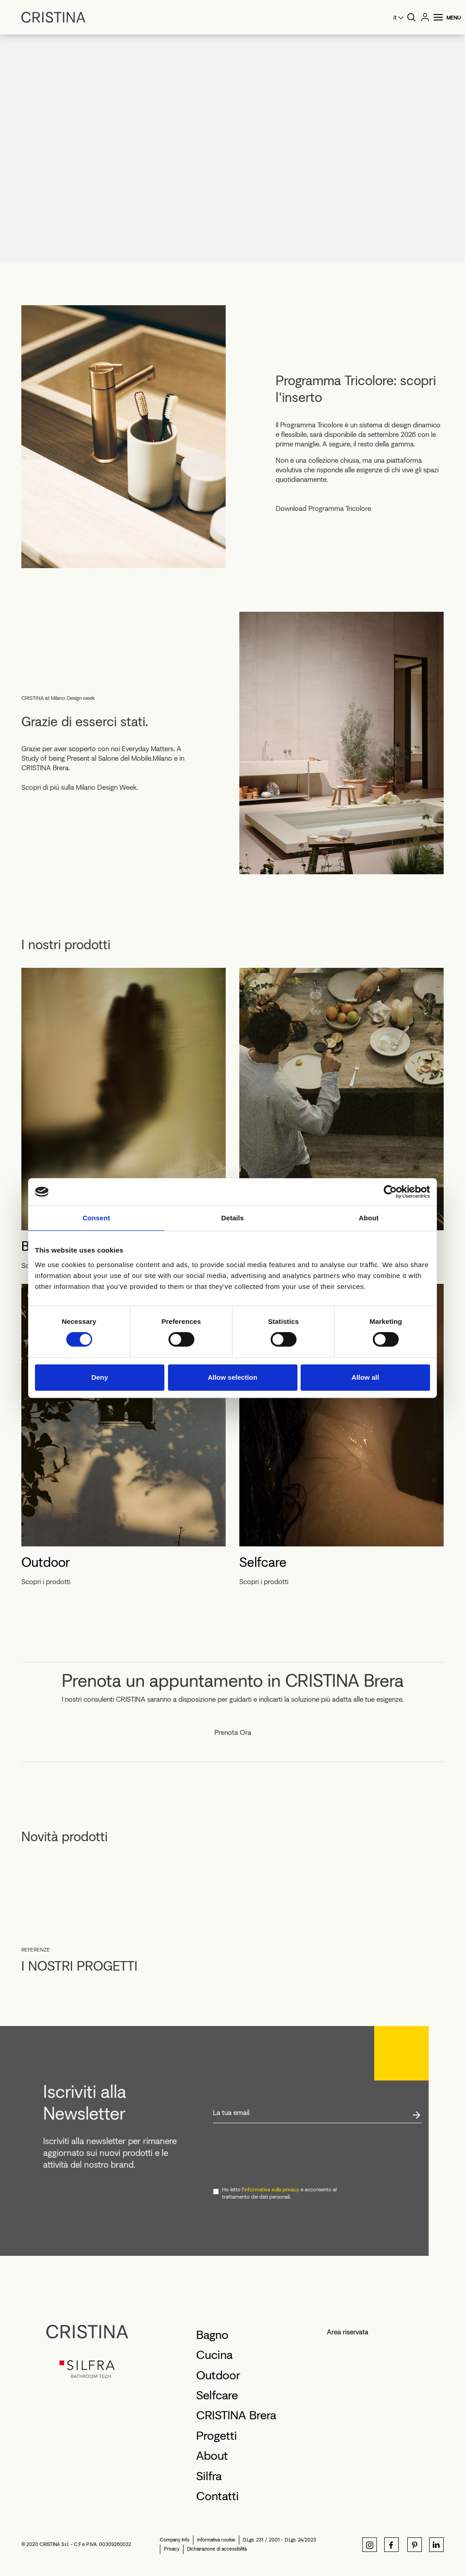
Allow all (365, 1377)
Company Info (174, 2540)
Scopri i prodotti (45, 1581)
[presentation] (282, 2155)
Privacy (171, 2549)
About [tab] (369, 1218)
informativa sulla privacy (271, 2189)
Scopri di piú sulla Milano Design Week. (79, 787)
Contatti (217, 2496)
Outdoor (45, 1562)
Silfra (209, 2476)
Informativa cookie (216, 2540)
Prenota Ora (232, 1732)
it (394, 17)
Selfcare (263, 1562)
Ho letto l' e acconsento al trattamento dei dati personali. (279, 2193)
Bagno (212, 2335)
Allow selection (232, 1377)
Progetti (216, 2435)
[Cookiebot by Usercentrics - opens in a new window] (390, 1192)
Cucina (214, 2355)
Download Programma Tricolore (323, 508)
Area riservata (347, 2332)
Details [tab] (232, 1218)
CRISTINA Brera (236, 2415)
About (212, 2455)
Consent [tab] (96, 1218)
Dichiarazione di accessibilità (217, 2549)
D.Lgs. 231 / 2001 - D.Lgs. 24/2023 (279, 2540)
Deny (99, 1377)
